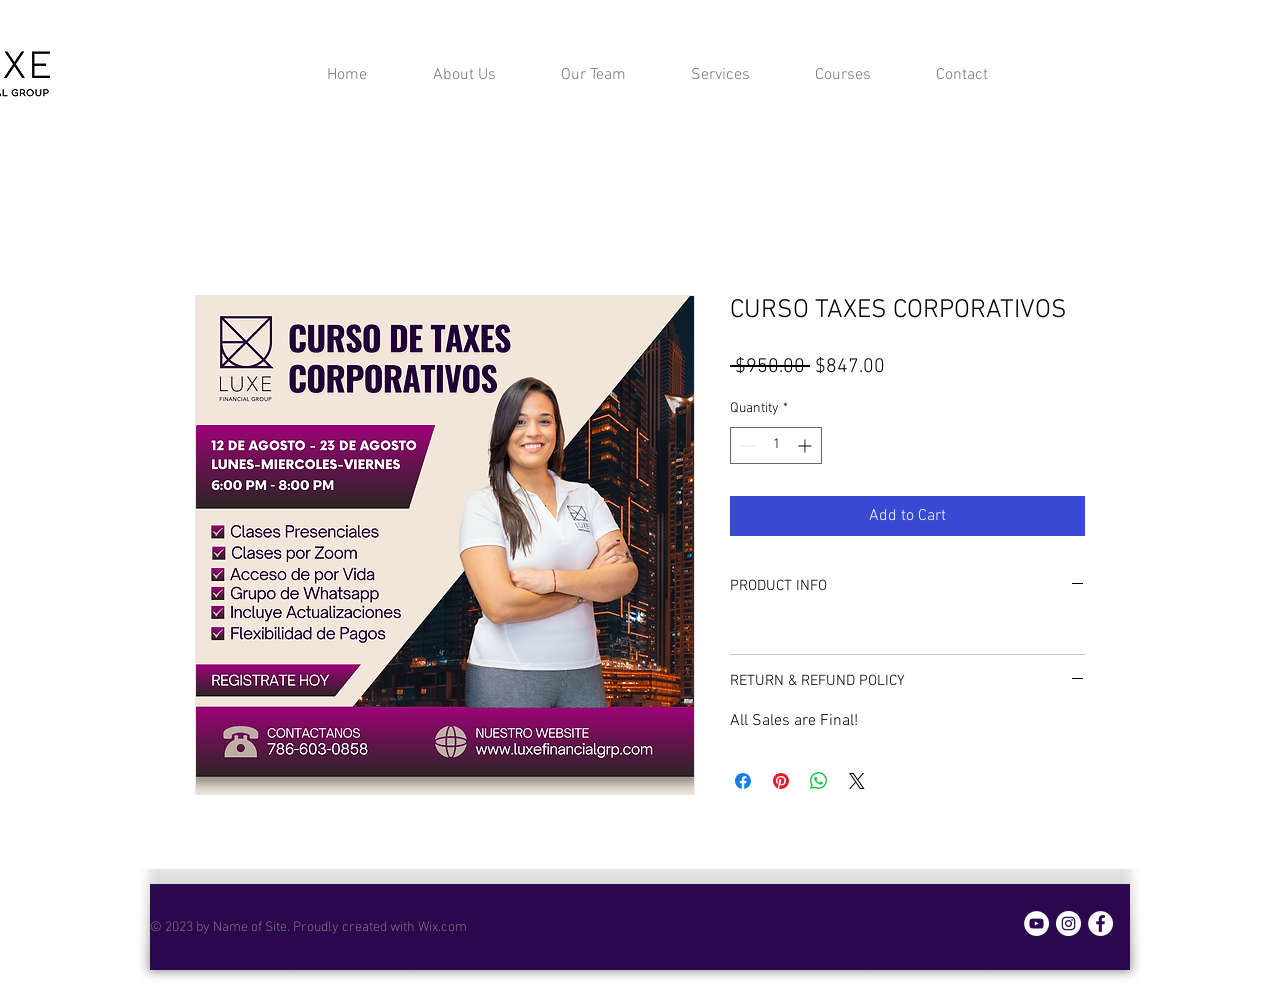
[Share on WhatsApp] (819, 781)
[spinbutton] (776, 445)
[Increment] (806, 445)
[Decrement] (745, 445)
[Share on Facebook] (743, 781)
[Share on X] (857, 781)
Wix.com (442, 927)
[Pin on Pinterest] (781, 781)
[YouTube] (1036, 923)
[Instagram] (1068, 923)
